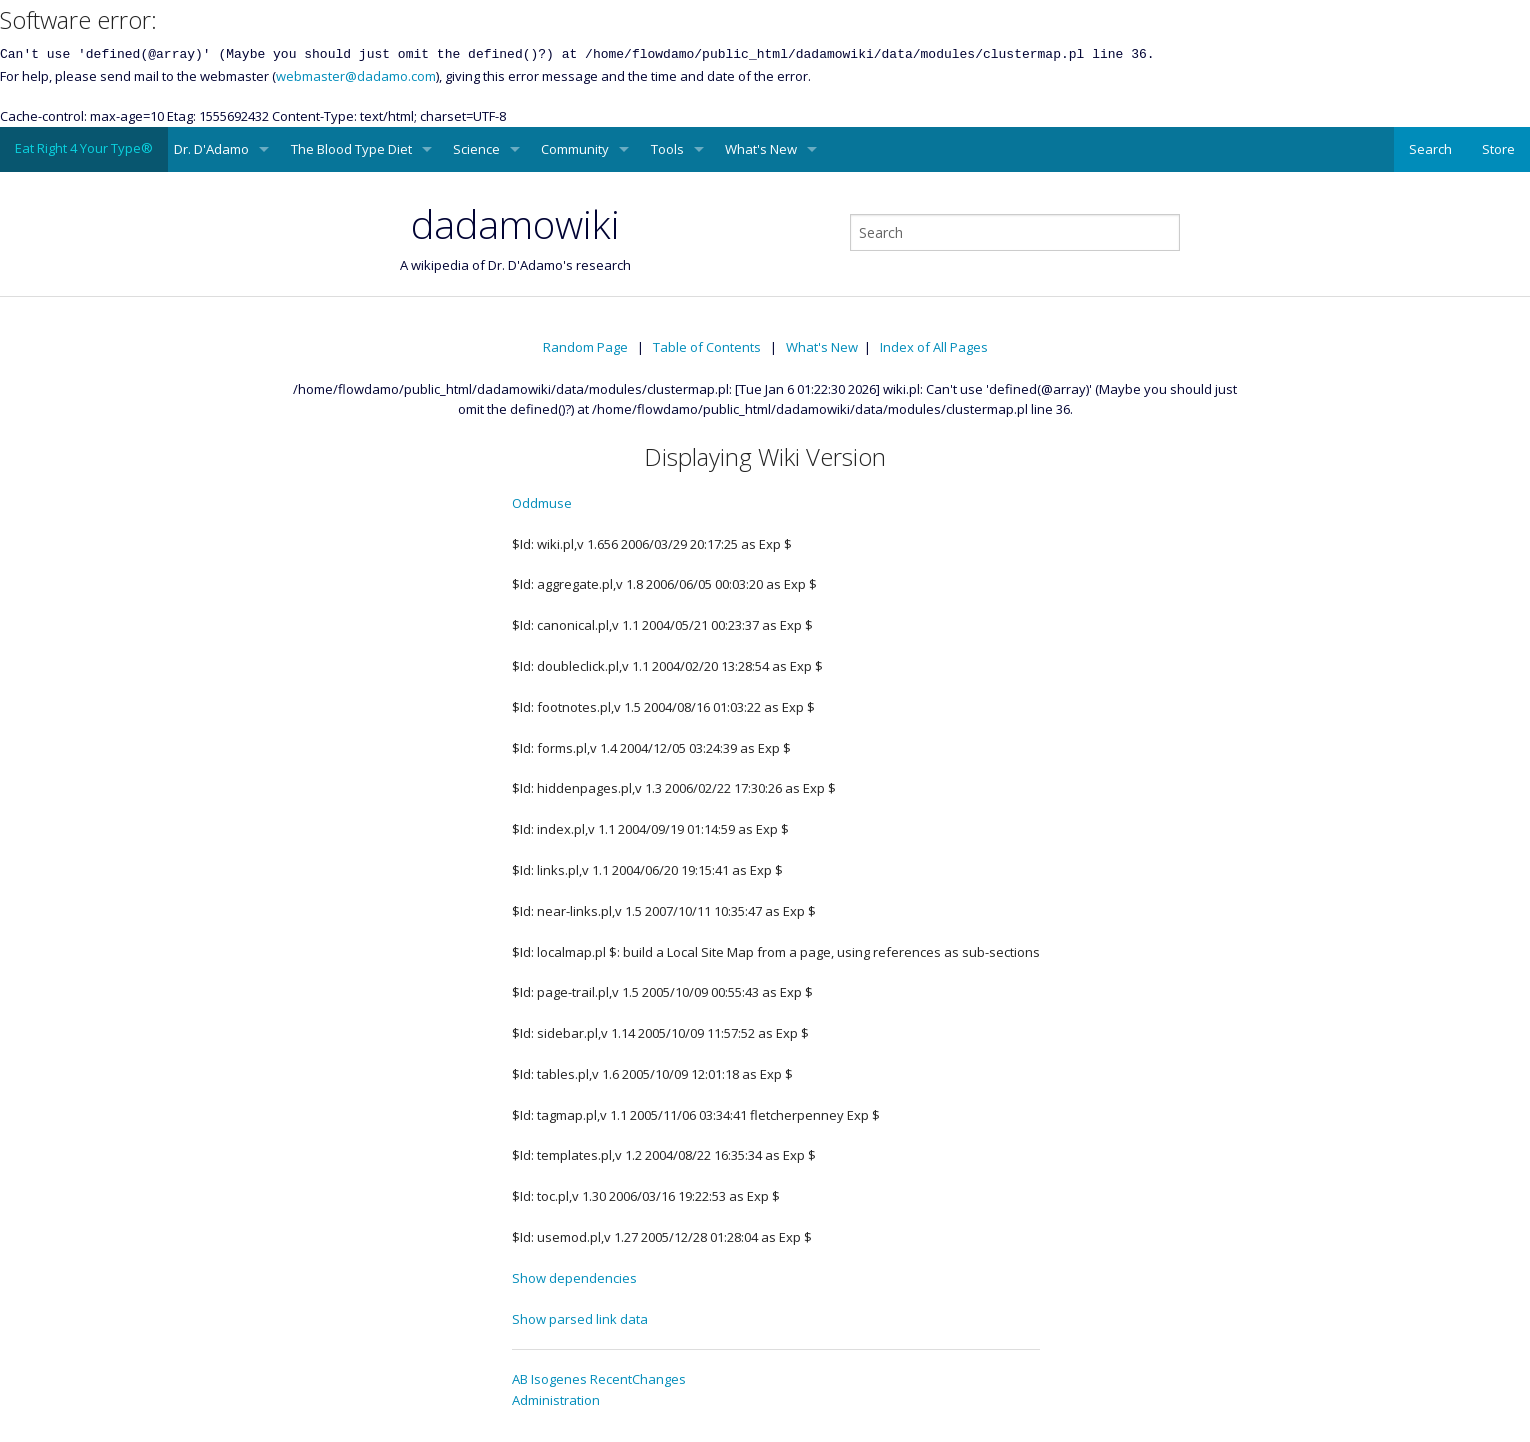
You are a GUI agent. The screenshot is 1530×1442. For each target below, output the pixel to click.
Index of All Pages (934, 347)
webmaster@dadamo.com (356, 76)
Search (1430, 149)
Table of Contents (707, 347)
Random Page (585, 347)
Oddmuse (542, 503)
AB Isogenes (549, 1379)
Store (1498, 149)
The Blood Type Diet (351, 149)
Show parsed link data (580, 1319)
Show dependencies (574, 1278)
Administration (556, 1400)
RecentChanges (638, 1379)
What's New (761, 149)
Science (476, 149)
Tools (667, 149)
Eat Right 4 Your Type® (84, 148)
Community (575, 149)
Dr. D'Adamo (211, 149)
